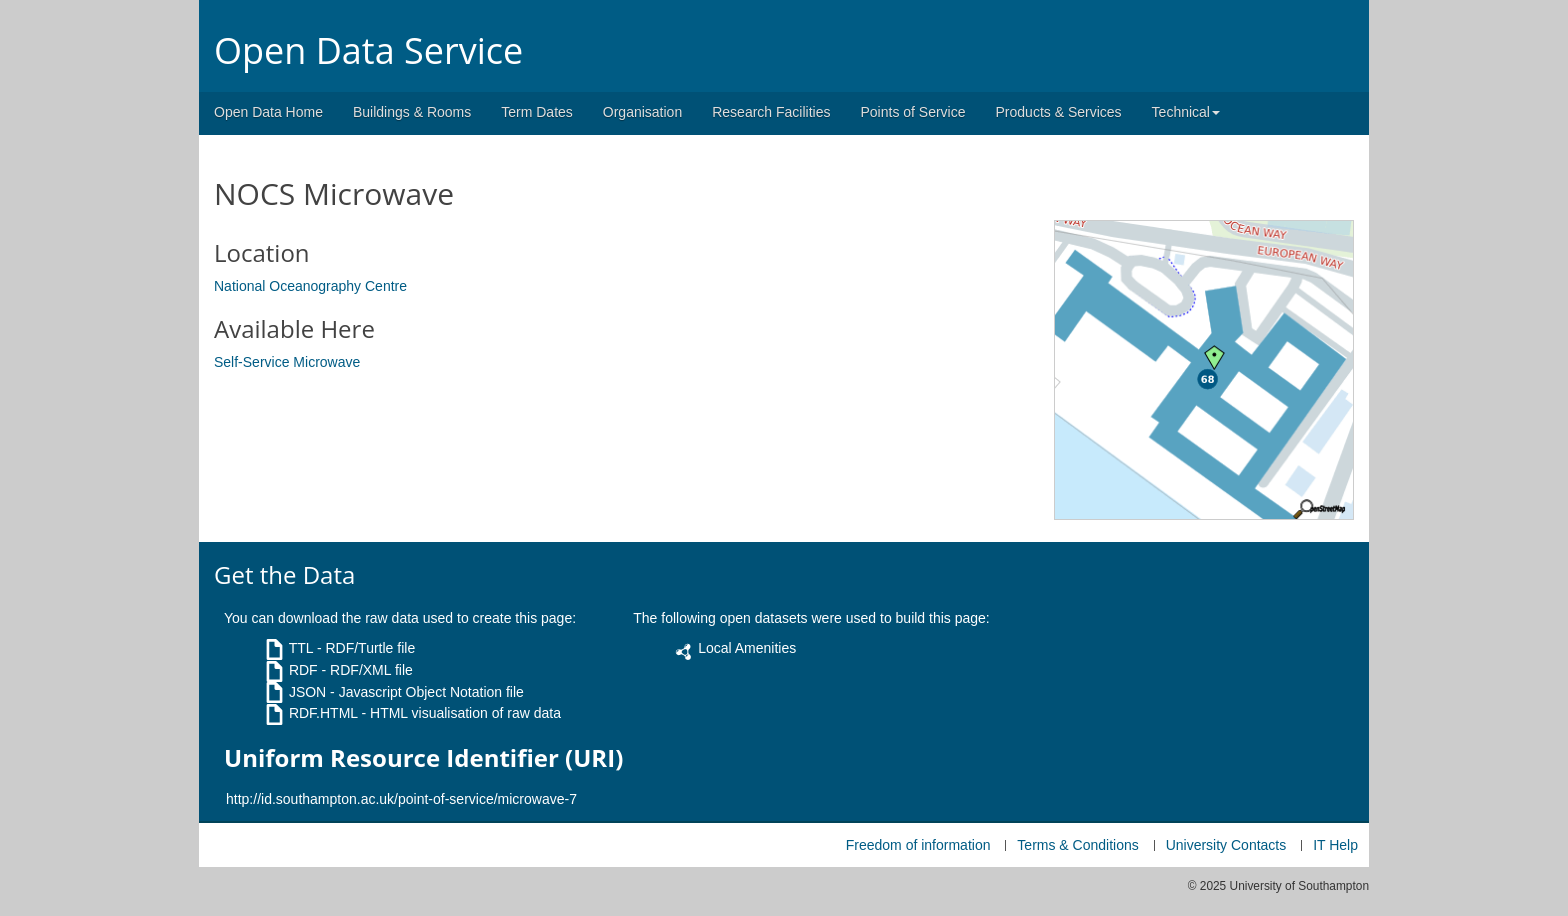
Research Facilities (771, 112)
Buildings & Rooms (412, 112)
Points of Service (912, 112)
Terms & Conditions (1077, 845)
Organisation (642, 112)
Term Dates (537, 112)
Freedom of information (918, 845)
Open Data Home (268, 112)
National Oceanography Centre (310, 286)
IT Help (1335, 845)
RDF (303, 670)
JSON (307, 692)
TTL (301, 648)
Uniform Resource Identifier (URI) (423, 758)
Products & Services (1059, 112)
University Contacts (1226, 845)
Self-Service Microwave (287, 362)
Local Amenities (747, 648)
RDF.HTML (323, 713)
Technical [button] (1186, 112)
